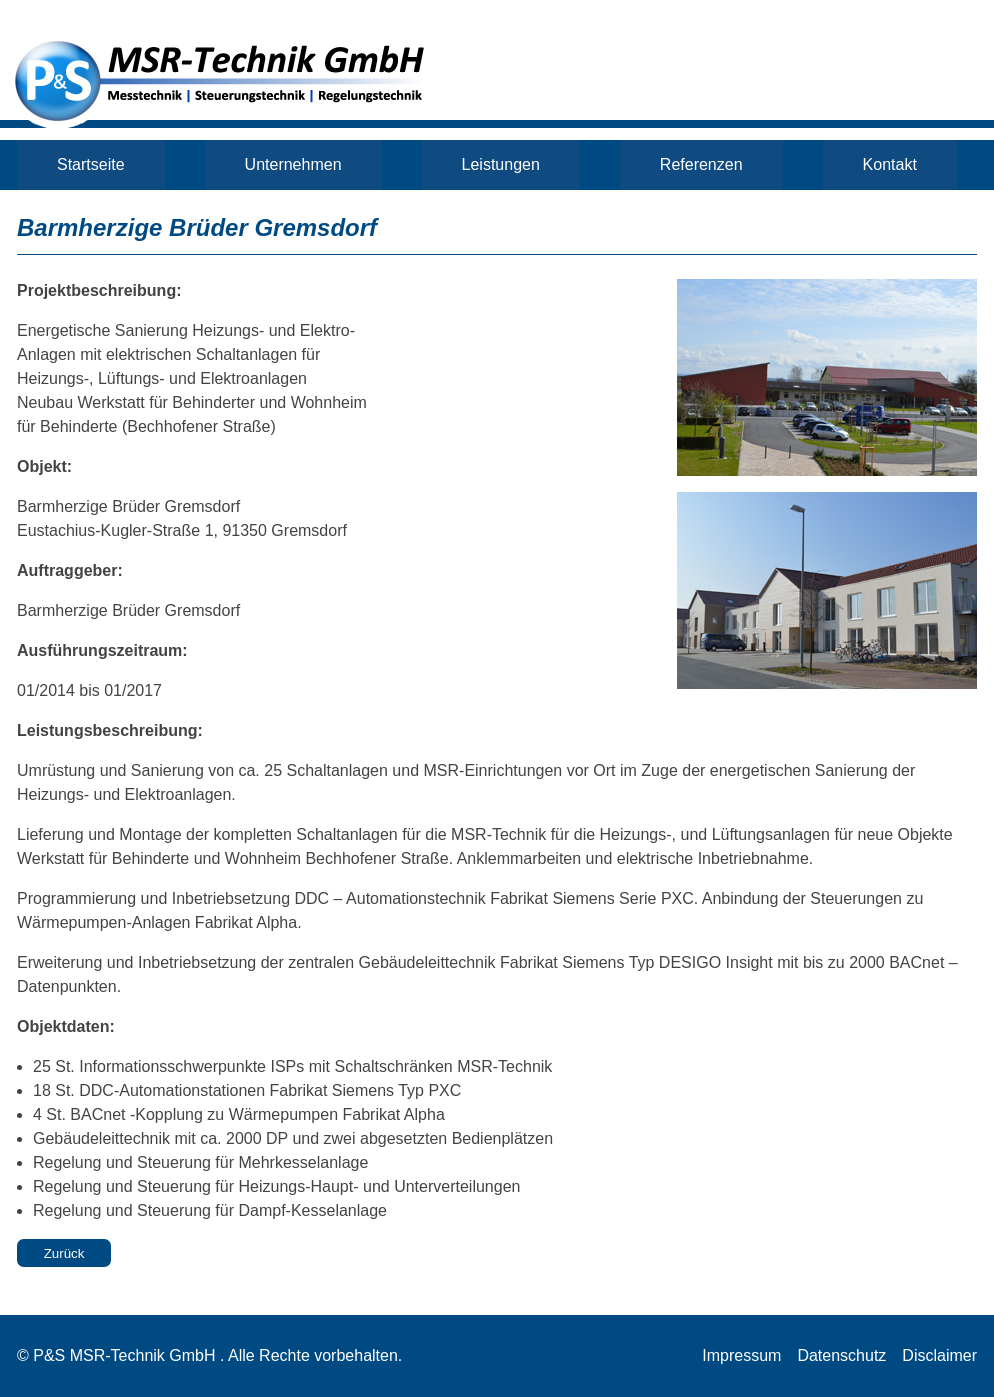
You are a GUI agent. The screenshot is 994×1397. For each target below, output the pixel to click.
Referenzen (701, 164)
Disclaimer (939, 1355)
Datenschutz (841, 1355)
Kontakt (890, 164)
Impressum (741, 1355)
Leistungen (501, 164)
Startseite (91, 164)
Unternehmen (293, 164)
